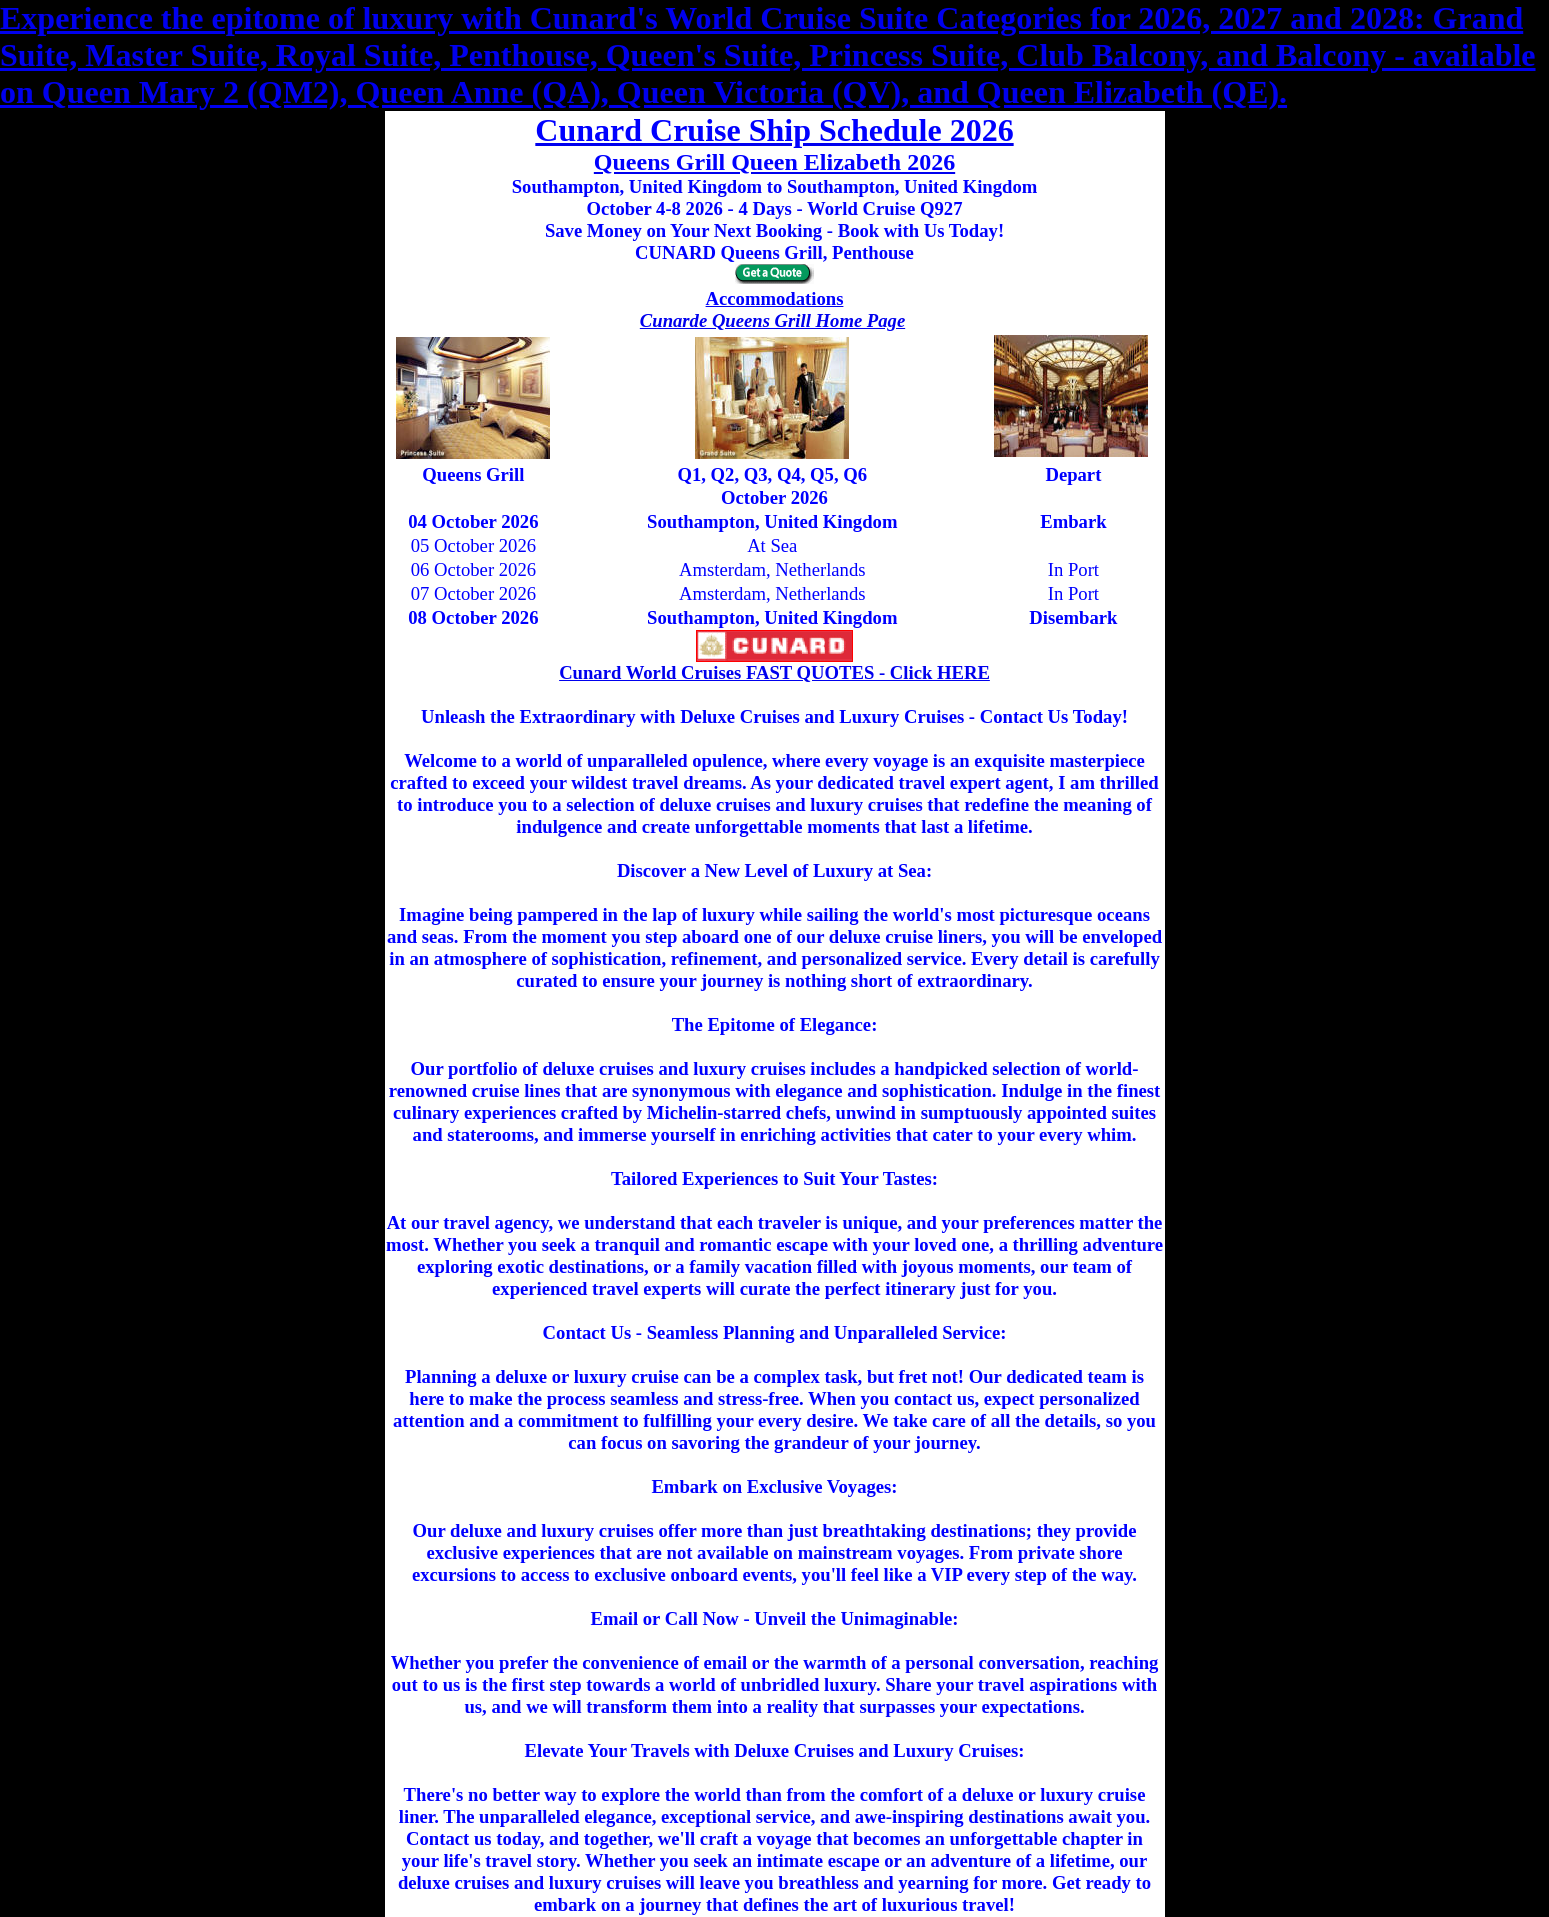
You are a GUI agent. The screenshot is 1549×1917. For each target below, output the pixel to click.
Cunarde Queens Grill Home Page (772, 320)
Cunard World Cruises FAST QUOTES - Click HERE (774, 672)
